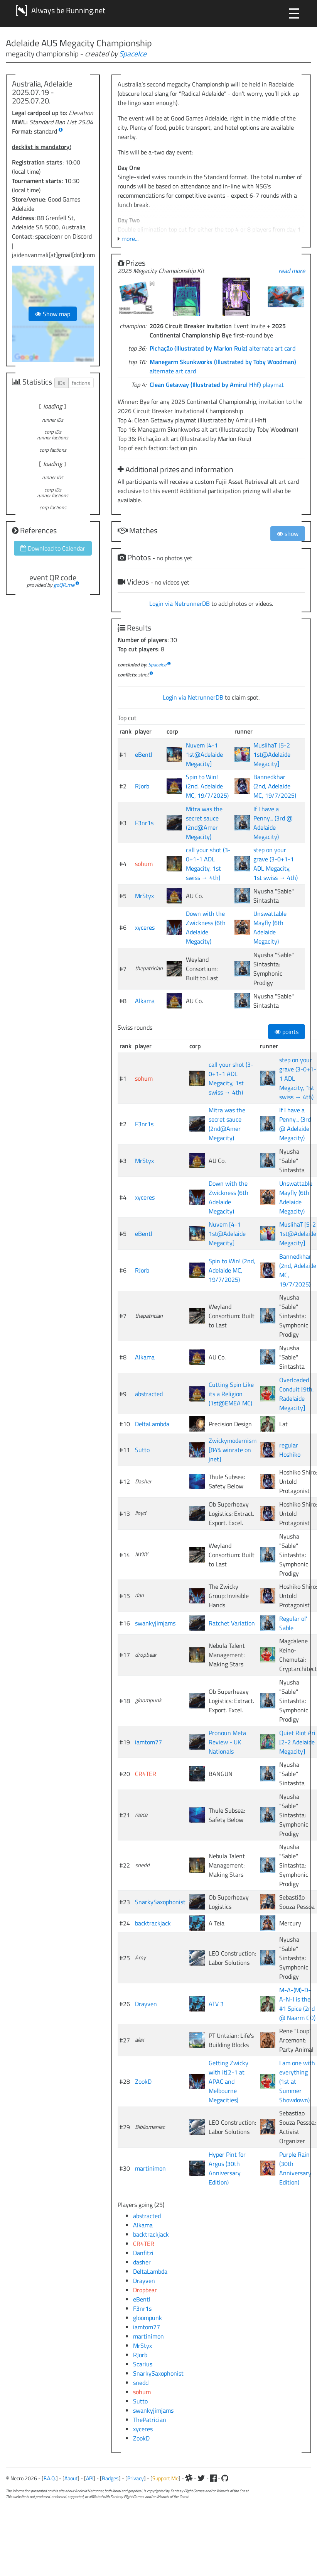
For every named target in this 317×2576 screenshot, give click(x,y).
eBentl (143, 754)
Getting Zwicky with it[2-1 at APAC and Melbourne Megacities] (228, 2081)
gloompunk (147, 2317)
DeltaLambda (152, 1424)
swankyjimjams (155, 1623)
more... (129, 238)
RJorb (142, 786)
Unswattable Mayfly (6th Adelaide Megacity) (270, 927)
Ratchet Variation (232, 1623)
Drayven (146, 2003)
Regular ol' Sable (293, 1623)
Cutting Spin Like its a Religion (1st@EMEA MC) (231, 1394)
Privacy (135, 2478)
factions (81, 383)
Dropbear (145, 2290)
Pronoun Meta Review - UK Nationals (227, 1742)
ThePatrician (149, 2419)
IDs (61, 383)
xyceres (145, 927)
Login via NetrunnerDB (179, 603)
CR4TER (145, 1773)
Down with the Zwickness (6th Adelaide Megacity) (206, 927)
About (71, 2478)
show (287, 533)
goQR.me (64, 585)
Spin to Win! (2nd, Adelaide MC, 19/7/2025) (207, 786)
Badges (110, 2478)
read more (291, 270)
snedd (140, 2382)
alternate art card (222, 348)
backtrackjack (153, 1923)
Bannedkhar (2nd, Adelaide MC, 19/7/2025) (274, 786)
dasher (142, 2262)
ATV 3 (216, 2003)
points (286, 1031)
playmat (217, 384)
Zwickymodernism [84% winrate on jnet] (232, 1450)
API (89, 2478)
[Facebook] (213, 2478)
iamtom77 (148, 1742)
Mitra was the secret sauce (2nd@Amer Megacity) (204, 822)
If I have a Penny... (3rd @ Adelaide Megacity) (273, 822)
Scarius (142, 2364)
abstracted (149, 1393)
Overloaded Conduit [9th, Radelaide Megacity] (296, 1393)
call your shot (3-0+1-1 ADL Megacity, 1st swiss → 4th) (208, 863)
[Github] (224, 2478)
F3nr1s (144, 822)
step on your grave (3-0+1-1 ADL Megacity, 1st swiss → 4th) (275, 863)
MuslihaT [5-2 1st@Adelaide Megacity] (271, 754)
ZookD (143, 2081)
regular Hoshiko (289, 1450)
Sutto (142, 1449)
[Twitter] (201, 2478)
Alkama (145, 1000)
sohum (144, 863)
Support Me (165, 2478)
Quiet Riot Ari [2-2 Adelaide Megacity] (297, 1742)
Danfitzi (143, 2252)
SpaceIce (133, 53)
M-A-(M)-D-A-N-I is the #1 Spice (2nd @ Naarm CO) (297, 2003)
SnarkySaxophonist (160, 1902)
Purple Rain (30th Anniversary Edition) (295, 2168)
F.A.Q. (50, 2478)
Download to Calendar (52, 548)
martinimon (150, 2168)
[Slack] (189, 2478)
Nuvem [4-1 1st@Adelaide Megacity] (204, 754)
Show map (52, 314)
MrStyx (144, 895)
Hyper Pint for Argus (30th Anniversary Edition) (227, 2168)
